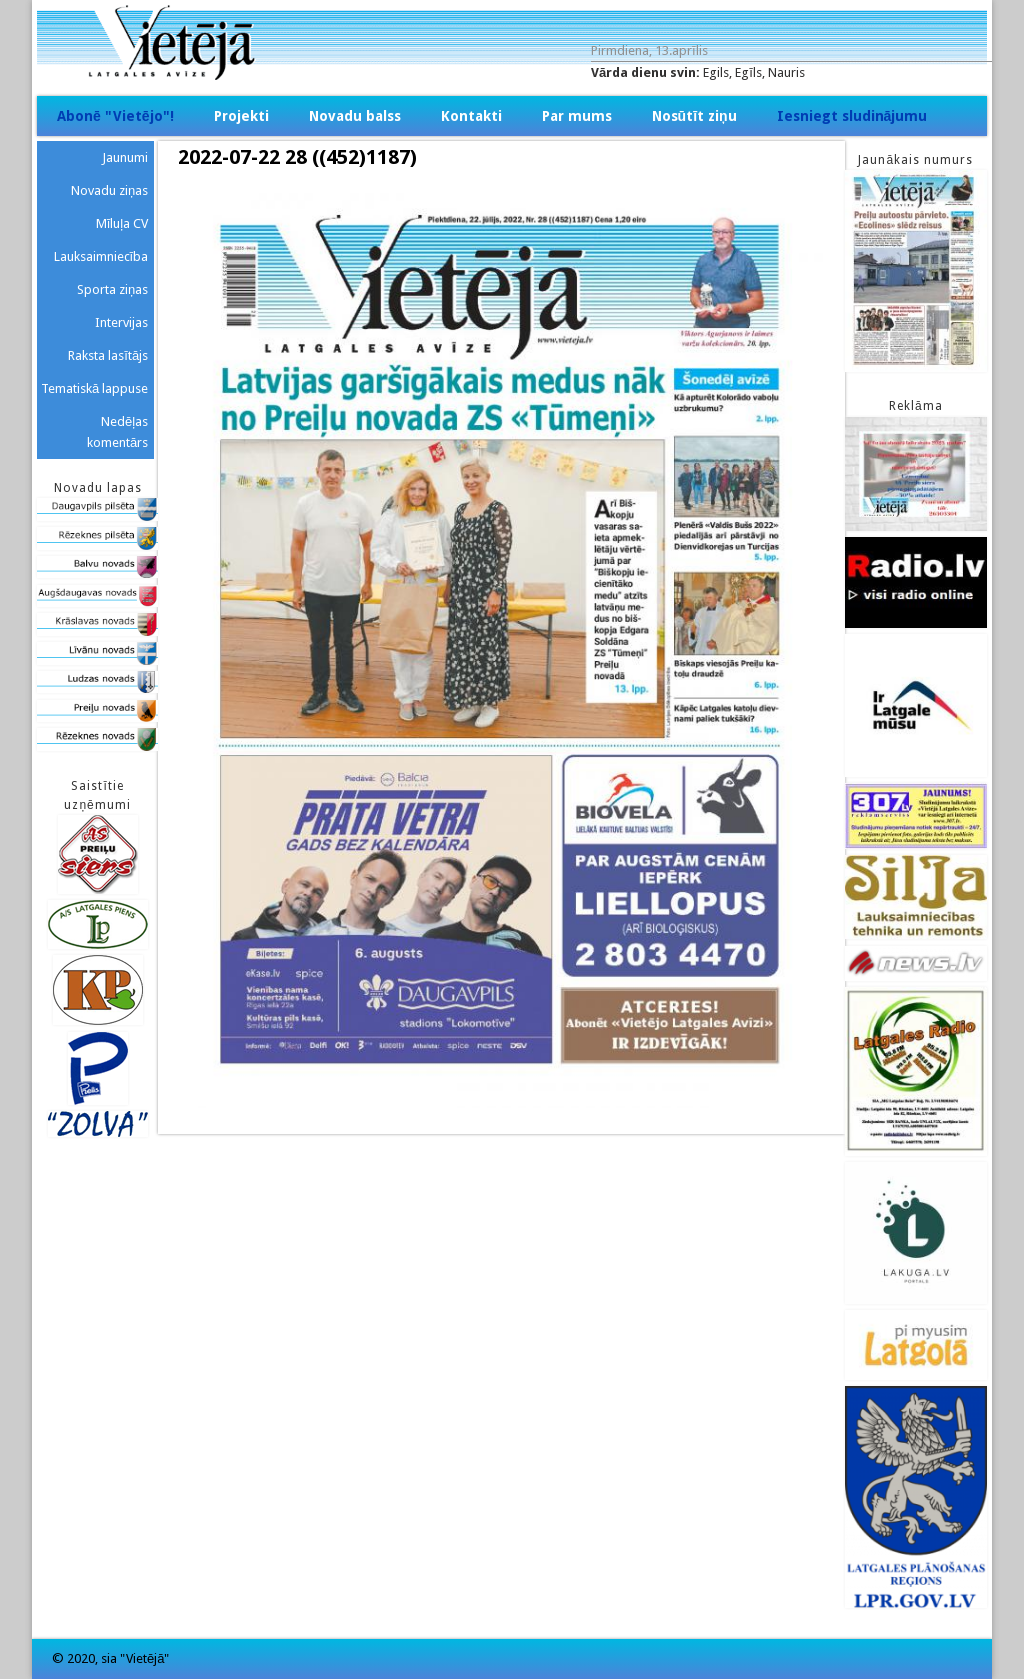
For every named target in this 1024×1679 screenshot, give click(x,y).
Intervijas (121, 322)
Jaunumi (125, 157)
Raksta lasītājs (108, 355)
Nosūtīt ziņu (694, 116)
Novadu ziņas (109, 190)
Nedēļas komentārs (117, 432)
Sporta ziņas (112, 289)
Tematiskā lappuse (94, 388)
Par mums (577, 116)
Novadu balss (355, 116)
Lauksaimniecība (101, 256)
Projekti (241, 116)
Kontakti (471, 116)
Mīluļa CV (122, 223)
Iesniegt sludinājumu (852, 116)
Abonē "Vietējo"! (115, 116)
